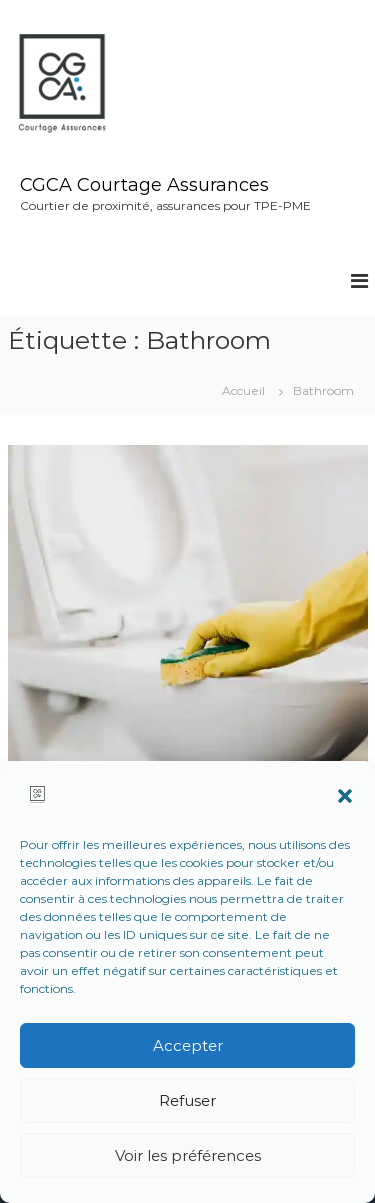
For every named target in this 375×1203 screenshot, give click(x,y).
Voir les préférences (188, 1155)
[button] (345, 796)
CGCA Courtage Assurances (144, 185)
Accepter (188, 1045)
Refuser (187, 1100)
